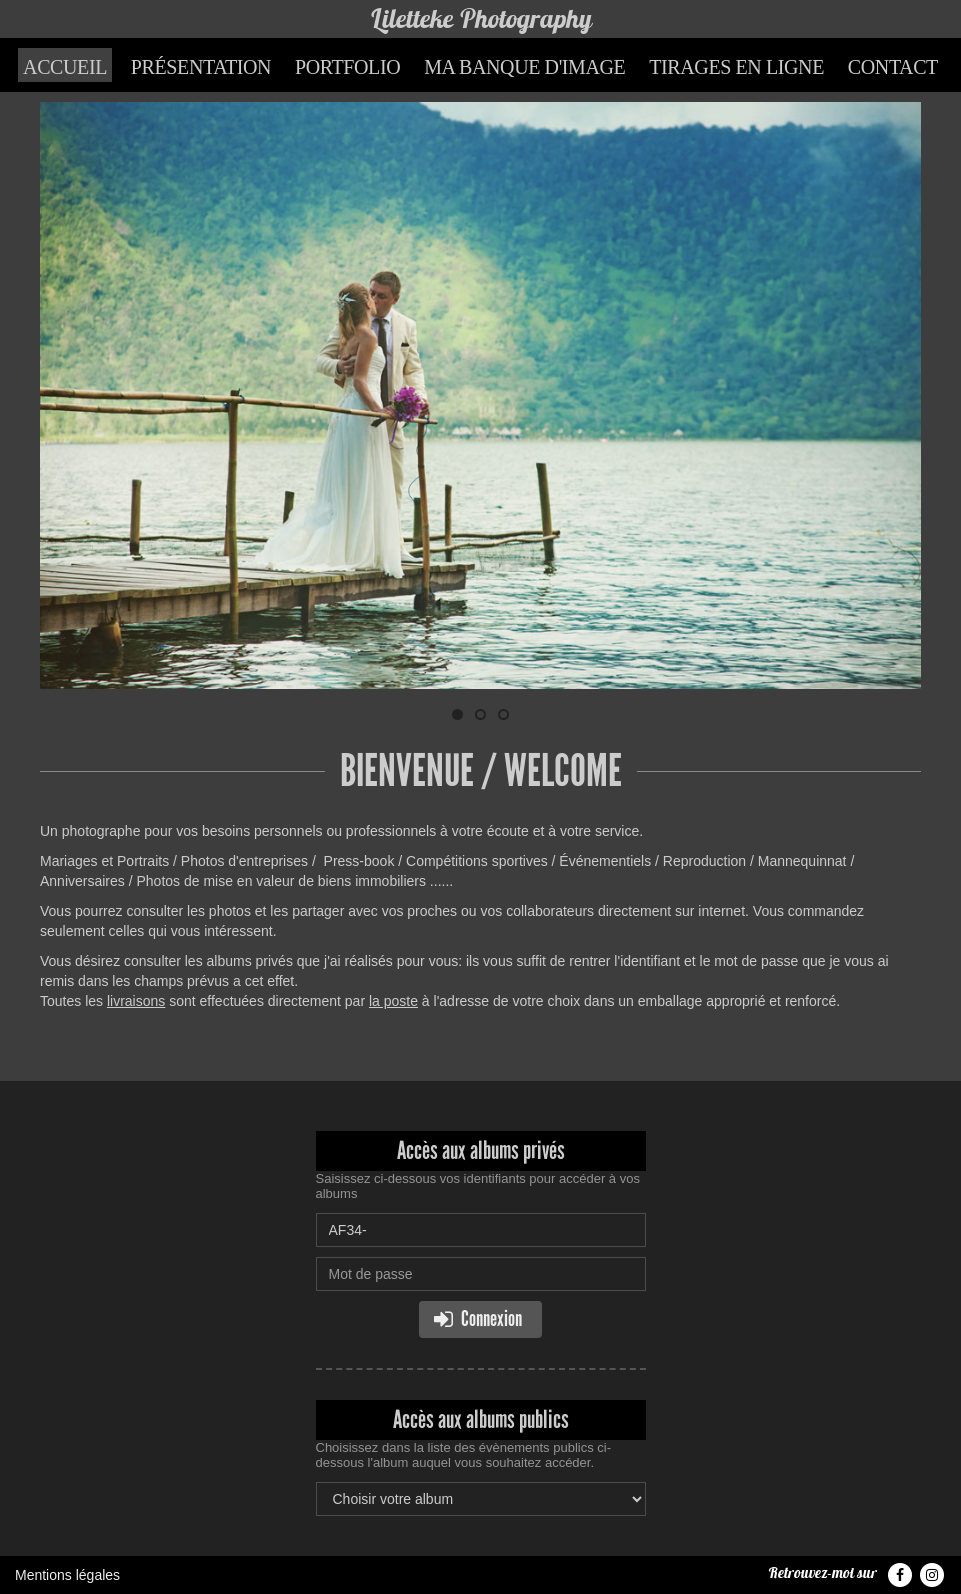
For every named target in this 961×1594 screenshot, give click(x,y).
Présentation (201, 67)
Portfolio (347, 67)
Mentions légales (67, 1575)
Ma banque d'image (524, 67)
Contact (893, 67)
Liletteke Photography (481, 18)
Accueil (65, 67)
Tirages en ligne (736, 67)
